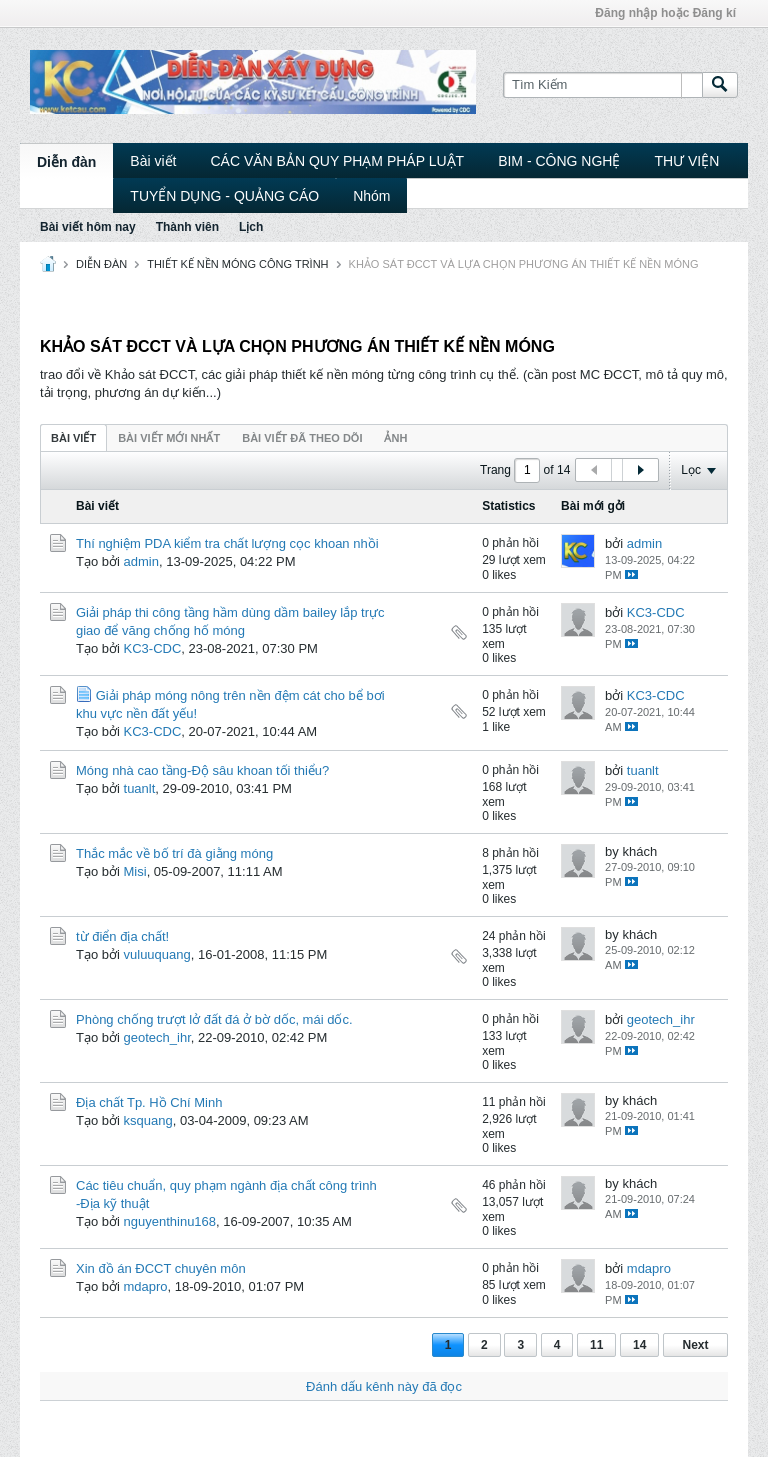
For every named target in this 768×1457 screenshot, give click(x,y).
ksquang (148, 1120)
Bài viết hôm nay (88, 227)
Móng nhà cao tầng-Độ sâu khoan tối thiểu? (202, 770)
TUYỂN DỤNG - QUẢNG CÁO (224, 196)
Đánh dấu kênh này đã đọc (384, 1386)
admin (141, 561)
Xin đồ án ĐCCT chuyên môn (161, 1268)
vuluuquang (157, 954)
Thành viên (187, 227)
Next (695, 1345)
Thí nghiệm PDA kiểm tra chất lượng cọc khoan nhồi (227, 543)
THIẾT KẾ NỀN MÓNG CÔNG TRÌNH (237, 264)
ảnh (395, 438)
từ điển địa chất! (122, 936)
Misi (135, 871)
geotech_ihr (157, 1037)
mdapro (146, 1286)
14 (639, 1345)
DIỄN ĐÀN (101, 264)
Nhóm (371, 196)
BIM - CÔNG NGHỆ (559, 161)
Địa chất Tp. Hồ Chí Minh (149, 1102)
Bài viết (153, 161)
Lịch (251, 227)
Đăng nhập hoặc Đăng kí (665, 13)
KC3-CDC (153, 648)
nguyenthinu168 (170, 1221)
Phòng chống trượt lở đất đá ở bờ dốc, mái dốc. (214, 1019)
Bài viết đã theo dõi (302, 438)
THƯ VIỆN (686, 161)
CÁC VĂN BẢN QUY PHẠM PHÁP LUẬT (337, 161)
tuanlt (140, 788)
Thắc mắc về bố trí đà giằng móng (174, 853)
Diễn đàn (66, 162)
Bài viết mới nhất (169, 438)
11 (596, 1345)
